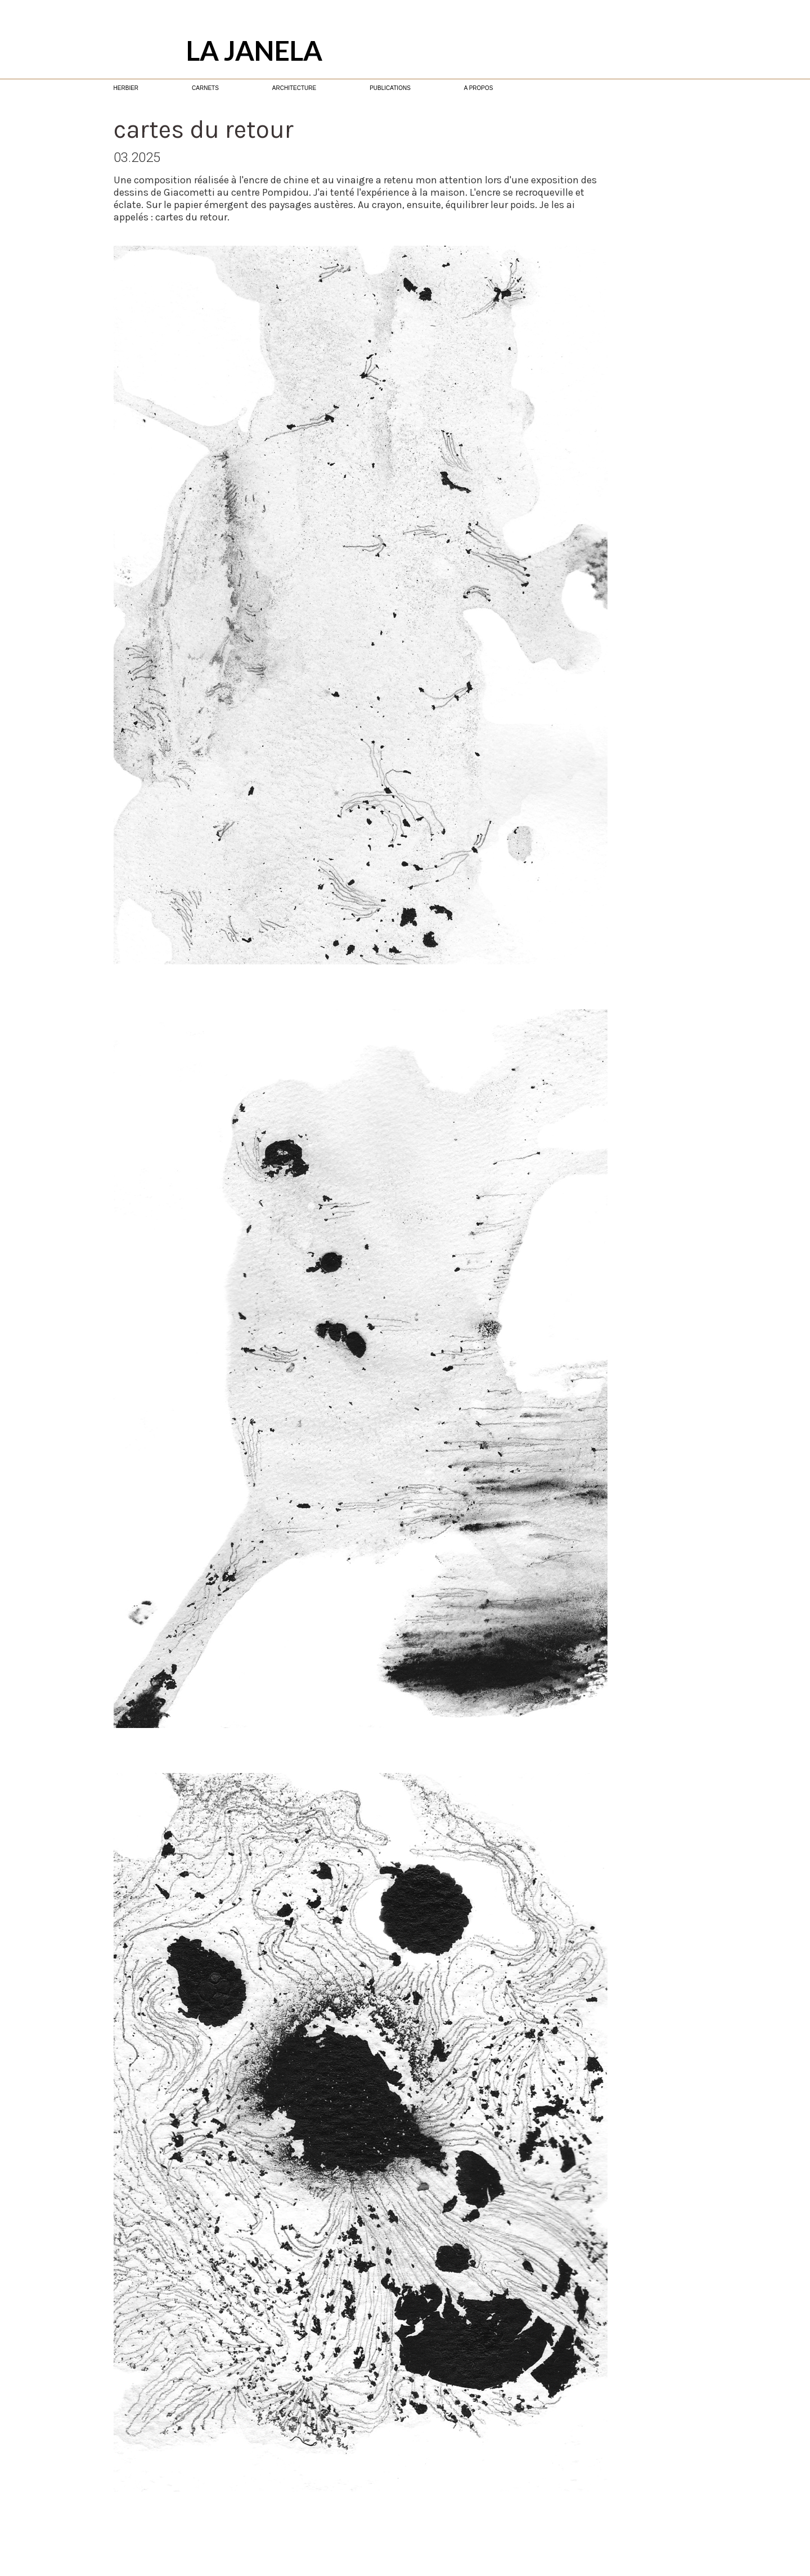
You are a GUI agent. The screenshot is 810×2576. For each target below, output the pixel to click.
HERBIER (126, 88)
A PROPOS (478, 88)
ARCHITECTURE (294, 88)
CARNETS (205, 88)
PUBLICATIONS (390, 88)
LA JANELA (254, 50)
